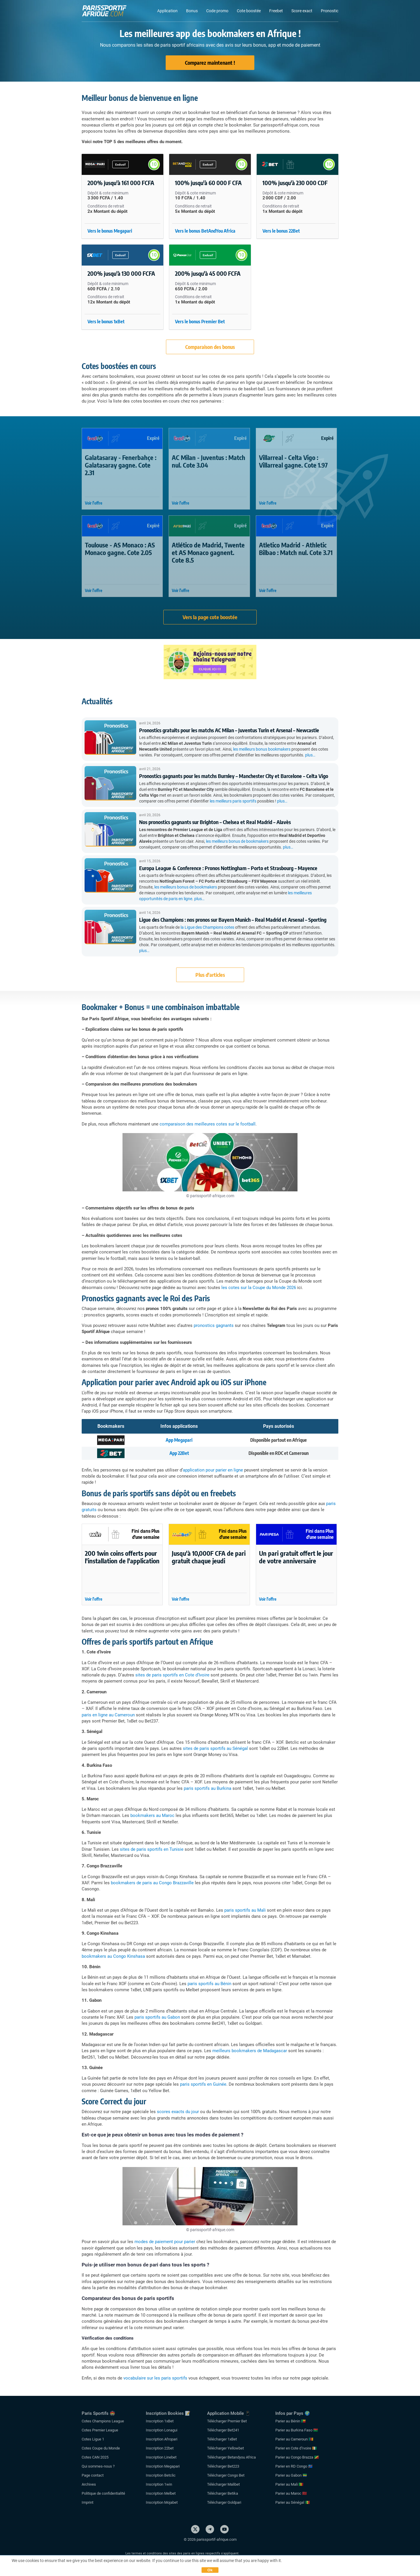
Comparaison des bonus (210, 346)
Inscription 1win (159, 2484)
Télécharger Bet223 (223, 2466)
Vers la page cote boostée (210, 617)
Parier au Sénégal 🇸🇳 (292, 2502)
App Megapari (179, 1440)
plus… (310, 755)
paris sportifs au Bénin (209, 1983)
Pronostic (329, 10)
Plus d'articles (210, 974)
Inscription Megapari (163, 2466)
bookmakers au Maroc (152, 1815)
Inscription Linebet (161, 2457)
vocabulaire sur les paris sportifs (155, 2378)
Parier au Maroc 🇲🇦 (291, 2493)
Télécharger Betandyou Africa (231, 2457)
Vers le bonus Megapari (110, 231)
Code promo (217, 10)
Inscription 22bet (160, 2448)
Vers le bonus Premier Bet (200, 321)
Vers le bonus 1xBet (106, 321)
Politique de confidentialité (103, 2493)
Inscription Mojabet (162, 2502)
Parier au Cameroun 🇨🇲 (294, 2439)
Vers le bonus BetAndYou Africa (205, 231)
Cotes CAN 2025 (95, 2457)
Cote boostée (249, 10)
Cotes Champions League (103, 2421)
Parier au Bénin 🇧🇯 (290, 2421)
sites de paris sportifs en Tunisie (151, 1849)
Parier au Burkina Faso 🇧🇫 (296, 2430)
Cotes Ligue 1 (93, 2439)
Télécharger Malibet (223, 2484)
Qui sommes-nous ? (98, 2466)
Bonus (192, 10)
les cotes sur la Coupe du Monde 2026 (258, 1287)
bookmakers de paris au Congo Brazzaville (152, 1882)
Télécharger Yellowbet (225, 2448)
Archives (89, 2484)
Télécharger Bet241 (223, 2430)
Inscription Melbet (161, 2493)
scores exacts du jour (178, 2111)
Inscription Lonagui (161, 2430)
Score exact (301, 10)
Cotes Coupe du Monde (101, 2448)
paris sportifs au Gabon (157, 2017)
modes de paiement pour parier (164, 2241)
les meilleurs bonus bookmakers (261, 749)
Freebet (276, 10)
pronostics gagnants (214, 1325)
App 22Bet (179, 1453)
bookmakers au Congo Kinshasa (113, 1956)
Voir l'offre (93, 503)
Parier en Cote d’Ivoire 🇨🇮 (296, 2448)
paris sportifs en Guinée (203, 2084)
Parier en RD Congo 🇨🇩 (294, 2466)
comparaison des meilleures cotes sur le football (208, 1124)
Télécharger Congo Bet (225, 2475)
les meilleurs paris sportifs (233, 801)
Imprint (87, 2502)
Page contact (93, 2475)
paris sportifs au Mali (245, 1910)
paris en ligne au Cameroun (108, 1715)
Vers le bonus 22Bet (281, 231)
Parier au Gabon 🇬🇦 (291, 2475)
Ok (210, 2570)
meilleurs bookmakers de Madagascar (249, 2050)
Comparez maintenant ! (210, 62)
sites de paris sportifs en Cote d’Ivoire (172, 1675)
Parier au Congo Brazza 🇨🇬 (297, 2457)
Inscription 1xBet (160, 2421)
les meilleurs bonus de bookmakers (237, 841)
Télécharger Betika (222, 2493)
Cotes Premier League (100, 2430)
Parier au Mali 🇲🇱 (289, 2484)
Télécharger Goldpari (224, 2502)
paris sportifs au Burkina (207, 1788)
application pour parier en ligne (213, 1470)
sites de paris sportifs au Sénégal (215, 1748)
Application (167, 10)
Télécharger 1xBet (222, 2439)
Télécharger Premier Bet (227, 2421)
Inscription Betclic (161, 2475)
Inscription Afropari (161, 2439)
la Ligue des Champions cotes (207, 927)
